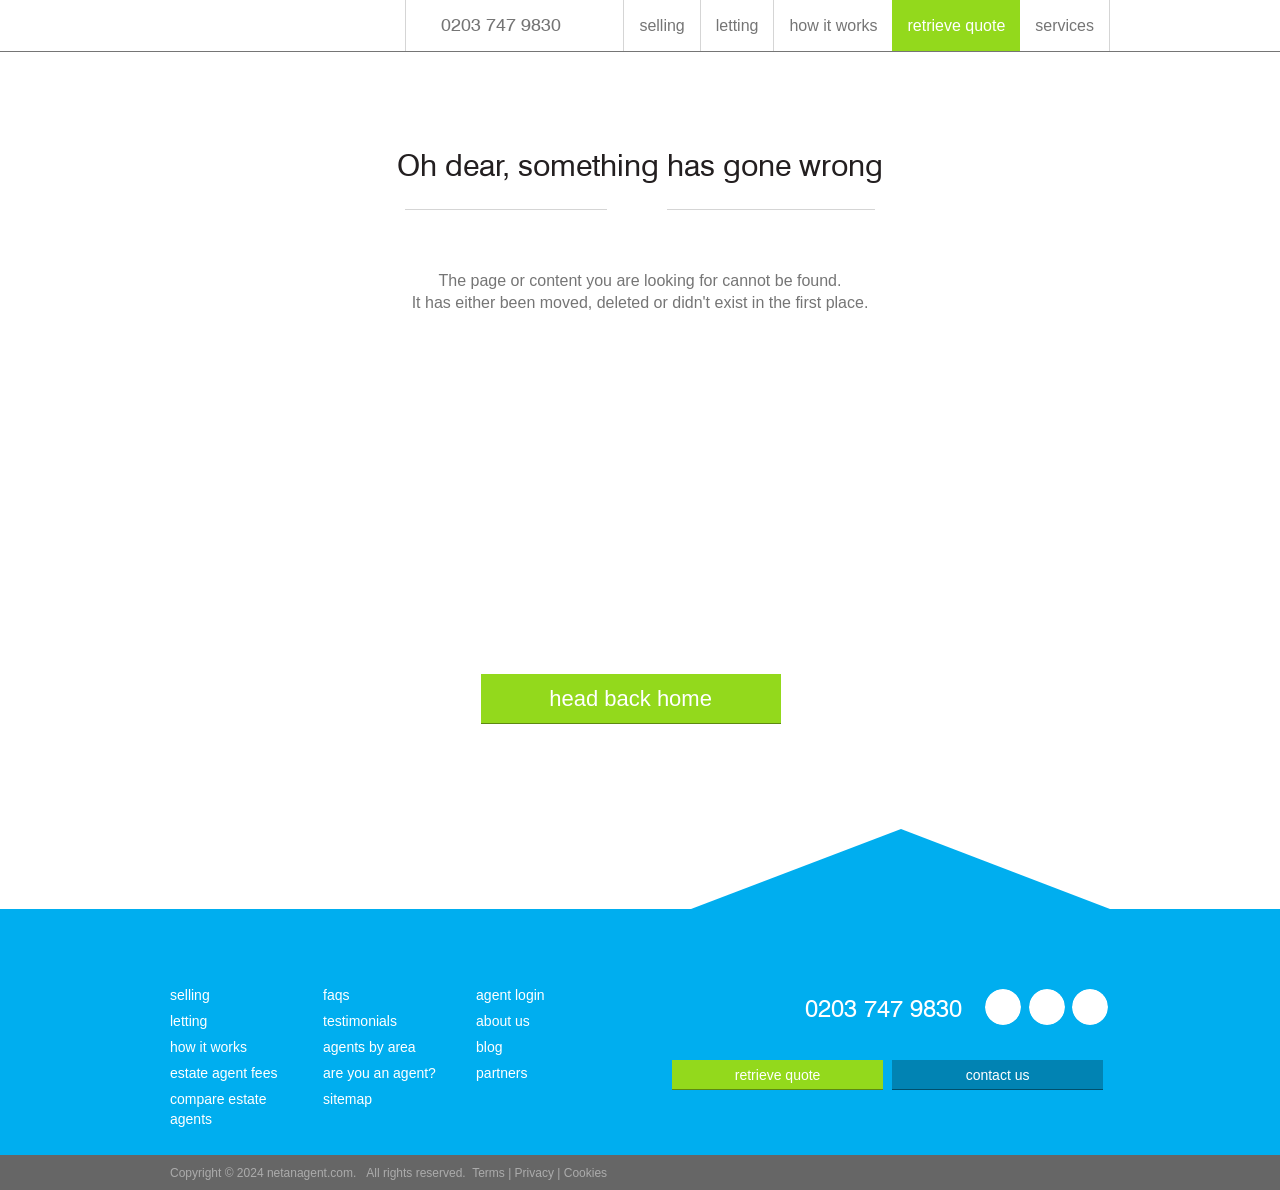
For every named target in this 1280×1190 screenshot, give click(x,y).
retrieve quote (956, 25)
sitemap (347, 1099)
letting (737, 25)
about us (503, 1021)
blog (489, 1047)
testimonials (360, 1021)
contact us (998, 1075)
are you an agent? (379, 1073)
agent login (510, 995)
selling (661, 25)
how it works (833, 25)
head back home (630, 698)
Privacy (534, 1173)
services (1064, 25)
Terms (488, 1173)
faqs (336, 995)
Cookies (585, 1173)
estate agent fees (223, 1073)
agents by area (369, 1047)
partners (501, 1073)
